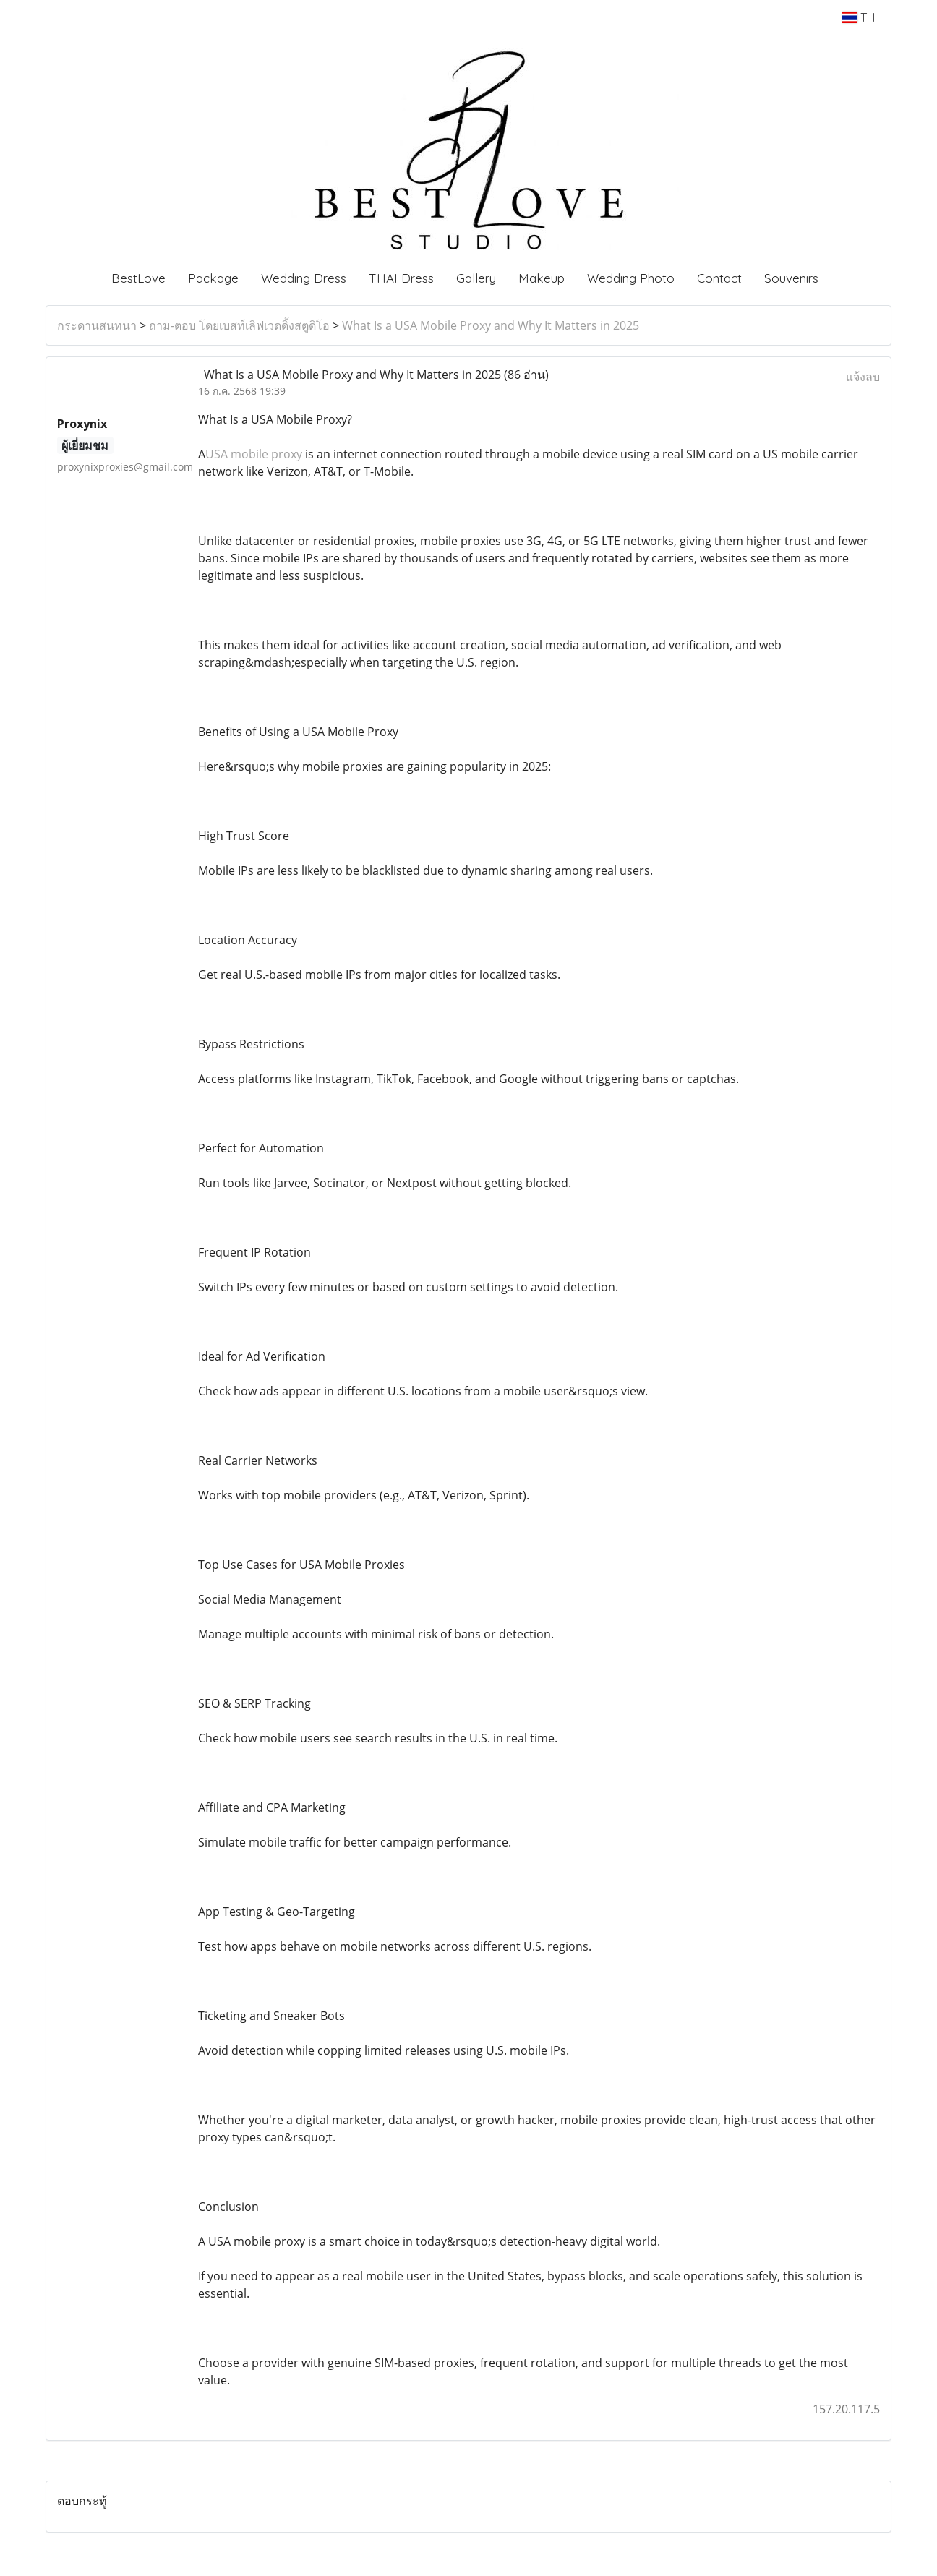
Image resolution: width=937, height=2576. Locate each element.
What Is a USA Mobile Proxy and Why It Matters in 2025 (490, 325)
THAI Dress (401, 278)
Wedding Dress (303, 278)
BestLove (138, 278)
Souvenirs (791, 278)
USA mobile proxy (253, 454)
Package (213, 278)
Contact (719, 278)
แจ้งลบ (863, 377)
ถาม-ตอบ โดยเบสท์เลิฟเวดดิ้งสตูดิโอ (239, 325)
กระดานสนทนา (97, 325)
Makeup (541, 278)
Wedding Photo (631, 278)
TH (858, 17)
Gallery (476, 278)
